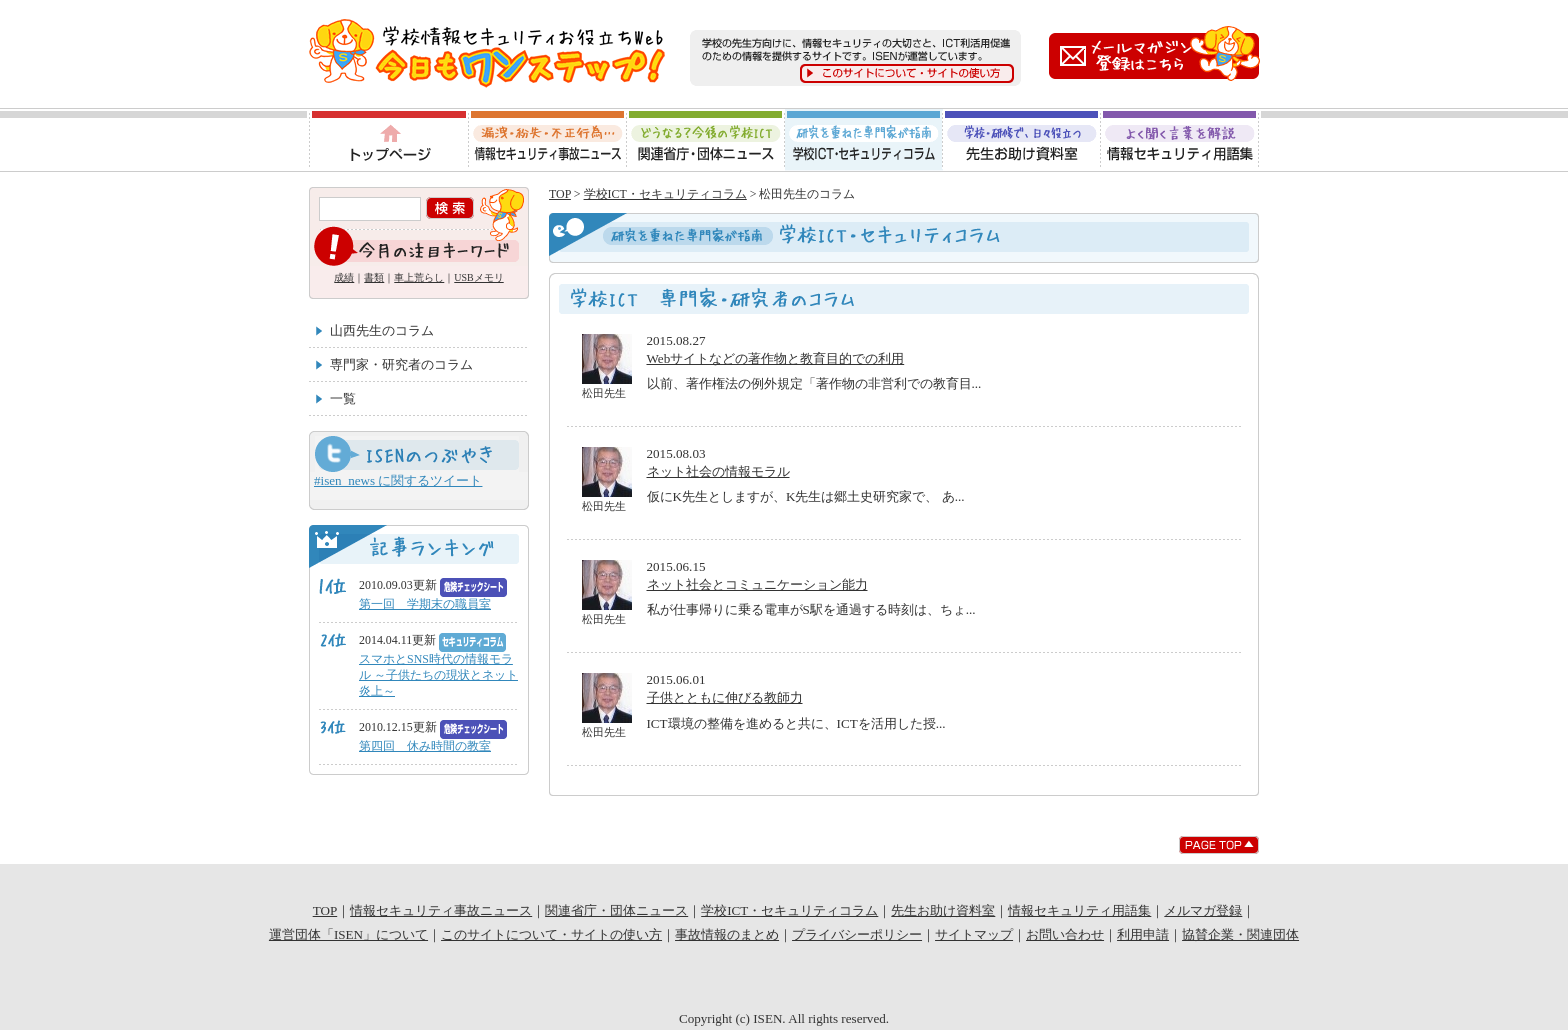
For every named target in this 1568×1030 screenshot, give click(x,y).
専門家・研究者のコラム (401, 364)
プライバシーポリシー (857, 934)
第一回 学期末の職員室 (425, 604)
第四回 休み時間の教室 (425, 746)
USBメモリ (478, 277)
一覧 (343, 398)
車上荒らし (419, 277)
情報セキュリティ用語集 (1181, 140)
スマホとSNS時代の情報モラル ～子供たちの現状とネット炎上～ (438, 675)
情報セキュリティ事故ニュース (547, 140)
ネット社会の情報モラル (718, 471)
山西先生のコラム (382, 330)
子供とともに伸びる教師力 (725, 697)
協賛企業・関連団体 (1240, 934)
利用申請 (1143, 934)
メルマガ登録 (1203, 910)
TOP (560, 194)
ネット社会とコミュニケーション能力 (757, 584)
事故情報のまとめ (727, 934)
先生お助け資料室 (1022, 140)
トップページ (387, 140)
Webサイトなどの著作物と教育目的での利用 (776, 358)
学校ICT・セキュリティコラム (864, 140)
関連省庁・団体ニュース (706, 140)
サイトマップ (974, 934)
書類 (374, 277)
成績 (344, 277)
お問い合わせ (1065, 934)
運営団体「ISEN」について (348, 934)
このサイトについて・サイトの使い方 (551, 934)
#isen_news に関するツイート (398, 480)
